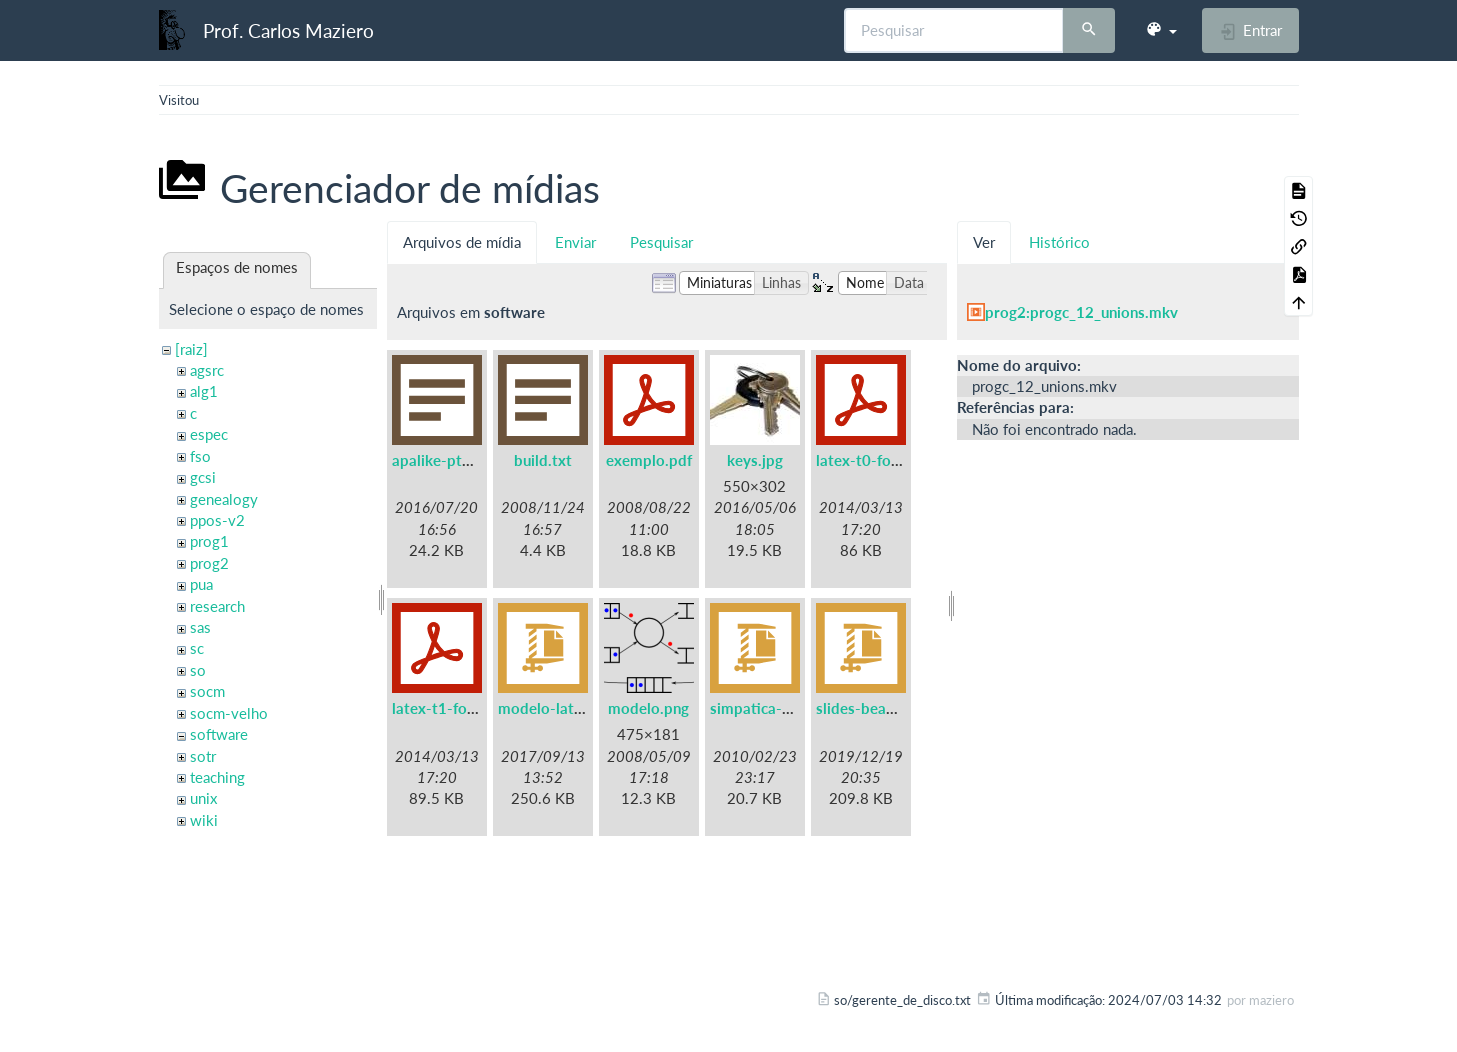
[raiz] (191, 349)
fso (200, 456)
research (217, 606)
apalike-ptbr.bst (447, 460)
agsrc (207, 370)
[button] (1161, 30)
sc (197, 648)
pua (201, 584)
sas (200, 627)
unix (203, 798)
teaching (217, 777)
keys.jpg (755, 460)
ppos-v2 (217, 520)
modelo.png (648, 708)
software (219, 734)
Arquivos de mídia (462, 242)
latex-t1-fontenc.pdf (461, 708)
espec (209, 434)
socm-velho (229, 713)
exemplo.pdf (649, 460)
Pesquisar (661, 242)
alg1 (204, 391)
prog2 (209, 563)
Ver (984, 242)
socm (207, 691)
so (198, 670)
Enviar (575, 242)
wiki (204, 820)
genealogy (224, 499)
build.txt (543, 460)
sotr (203, 756)
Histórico (1059, 242)
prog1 (209, 541)
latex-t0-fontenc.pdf (885, 460)
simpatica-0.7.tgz (769, 708)
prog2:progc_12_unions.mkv (1081, 312)
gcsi (203, 477)
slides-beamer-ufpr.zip (893, 708)
